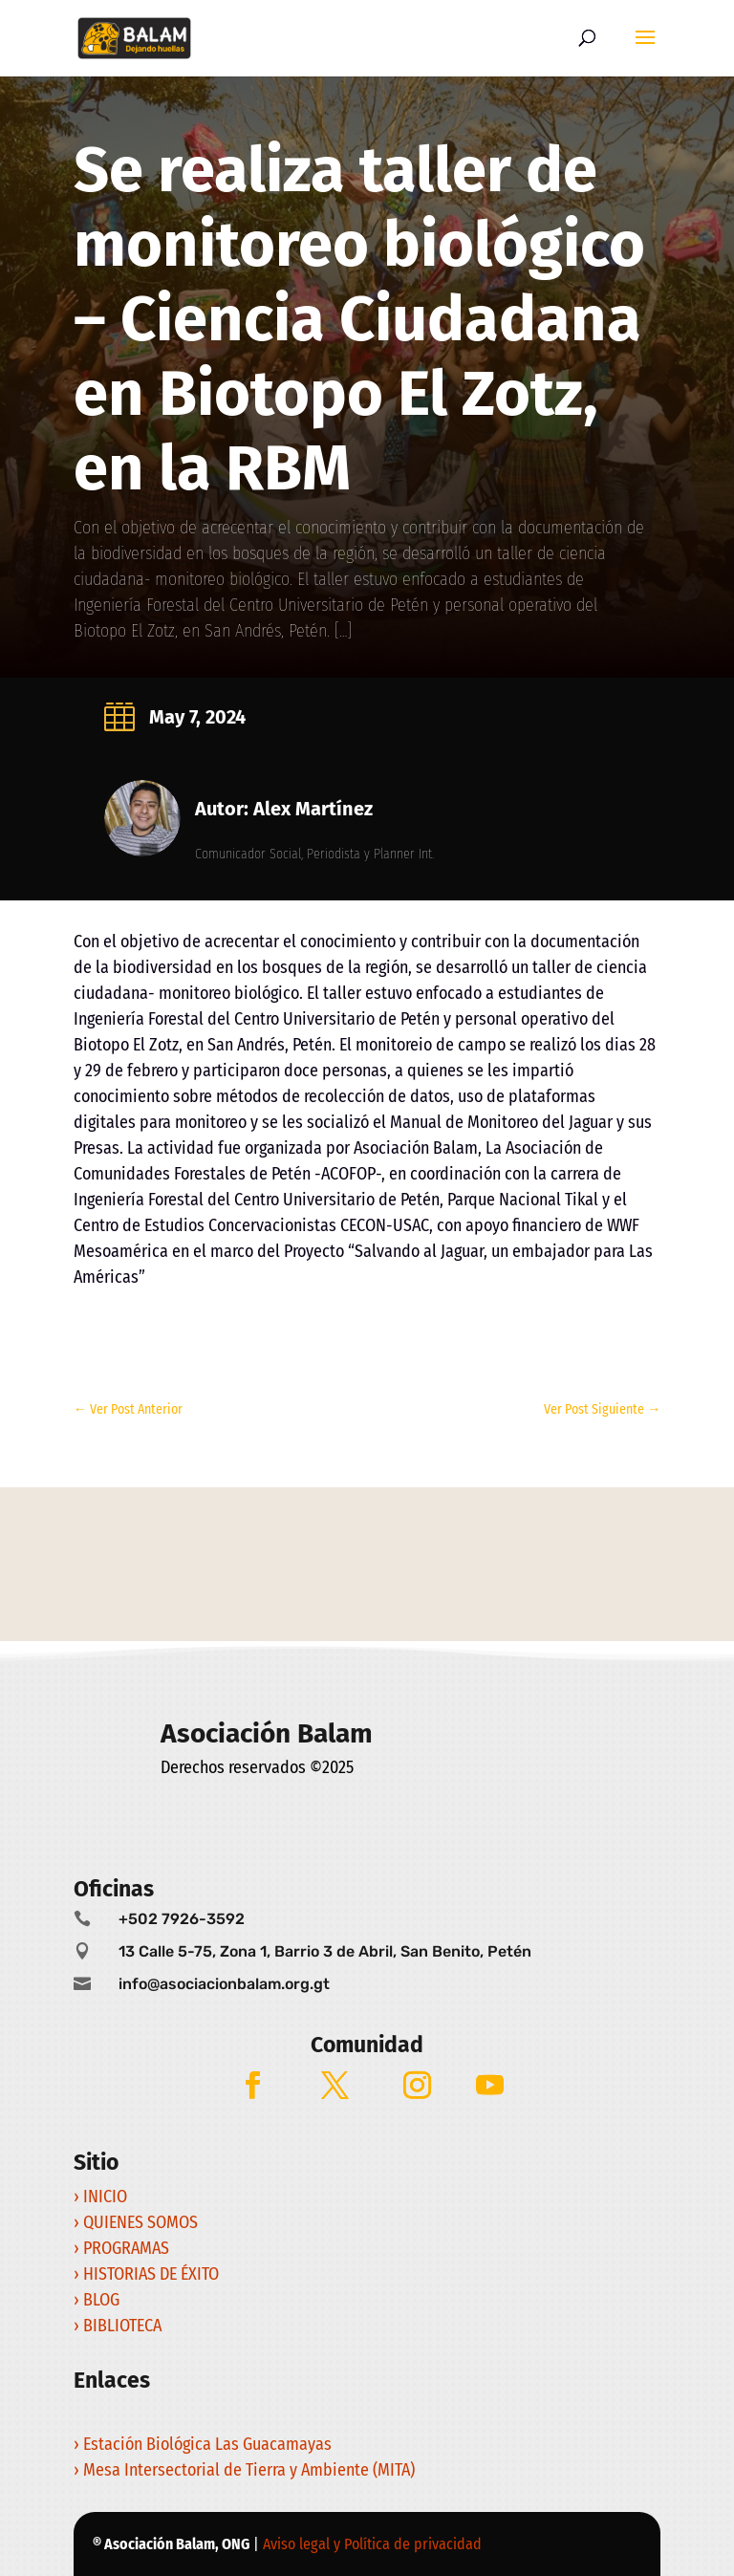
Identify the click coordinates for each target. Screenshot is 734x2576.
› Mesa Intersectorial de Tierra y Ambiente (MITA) (244, 2469)
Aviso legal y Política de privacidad (372, 2544)
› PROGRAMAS (123, 2248)
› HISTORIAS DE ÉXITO (148, 2273)
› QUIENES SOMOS (136, 2222)
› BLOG (98, 2299)
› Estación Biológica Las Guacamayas (204, 2444)
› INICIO (102, 2196)
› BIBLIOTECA (118, 2325)
